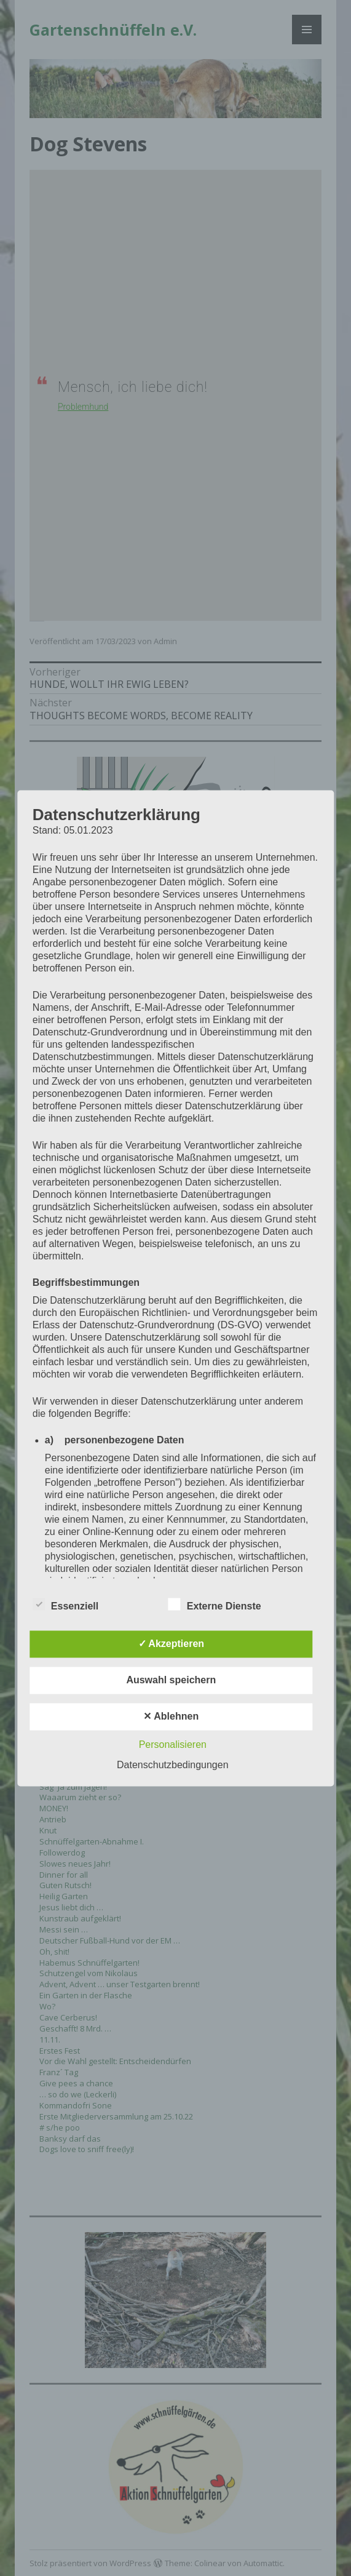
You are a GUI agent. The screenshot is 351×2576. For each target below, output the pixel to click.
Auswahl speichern (171, 1680)
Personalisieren (173, 1744)
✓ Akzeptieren (171, 1643)
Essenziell (65, 1604)
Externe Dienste (214, 1604)
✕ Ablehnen (171, 1716)
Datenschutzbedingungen (172, 1765)
